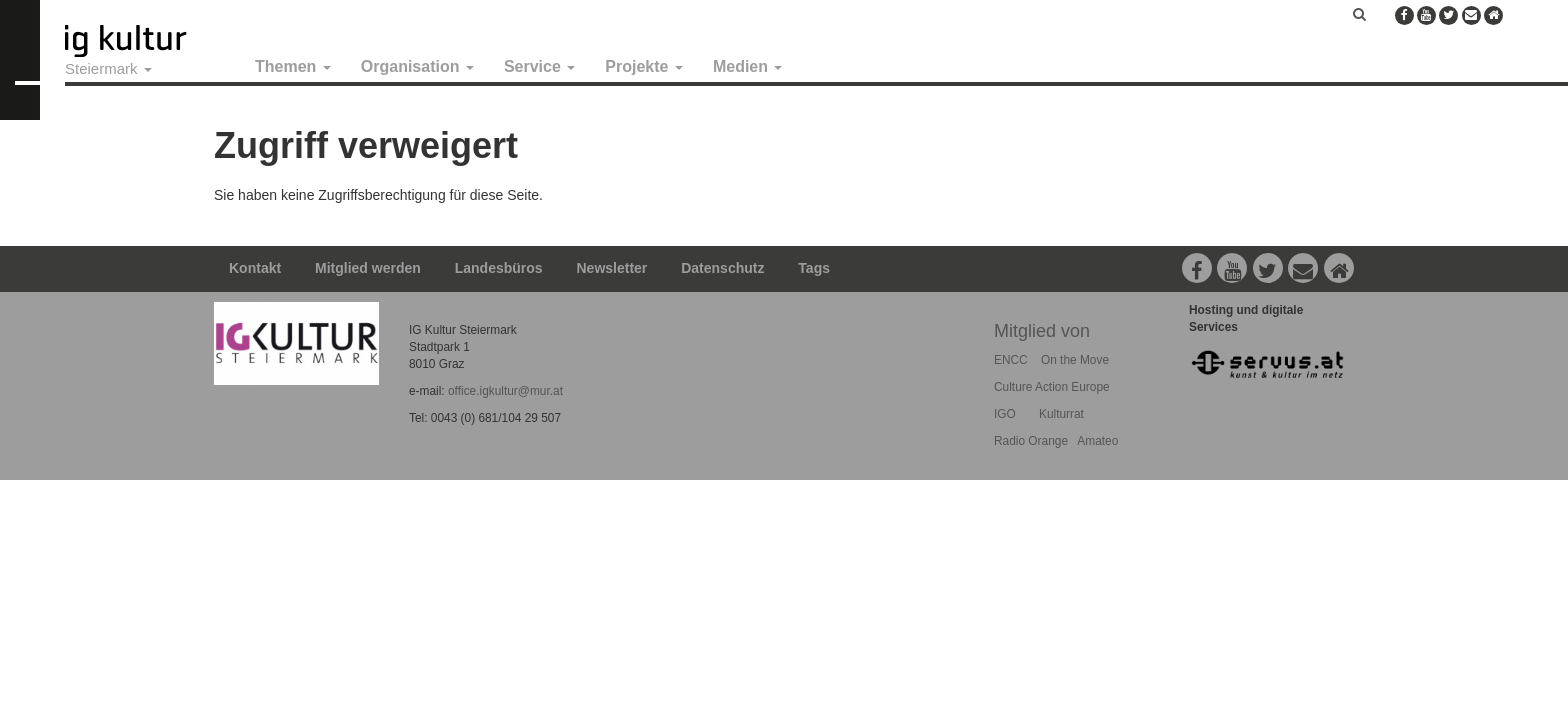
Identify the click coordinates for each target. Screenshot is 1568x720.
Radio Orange (1031, 441)
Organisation (417, 66)
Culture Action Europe (1052, 387)
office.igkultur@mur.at (505, 391)
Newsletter (612, 268)
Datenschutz (722, 268)
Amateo (1097, 441)
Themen (293, 66)
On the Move (1075, 360)
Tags (814, 268)
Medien (748, 66)
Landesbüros (499, 268)
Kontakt (255, 268)
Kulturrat (1061, 414)
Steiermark (108, 68)
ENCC (1011, 360)
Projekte (644, 66)
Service (539, 66)
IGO (1005, 414)
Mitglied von (1042, 331)
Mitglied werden (368, 268)
